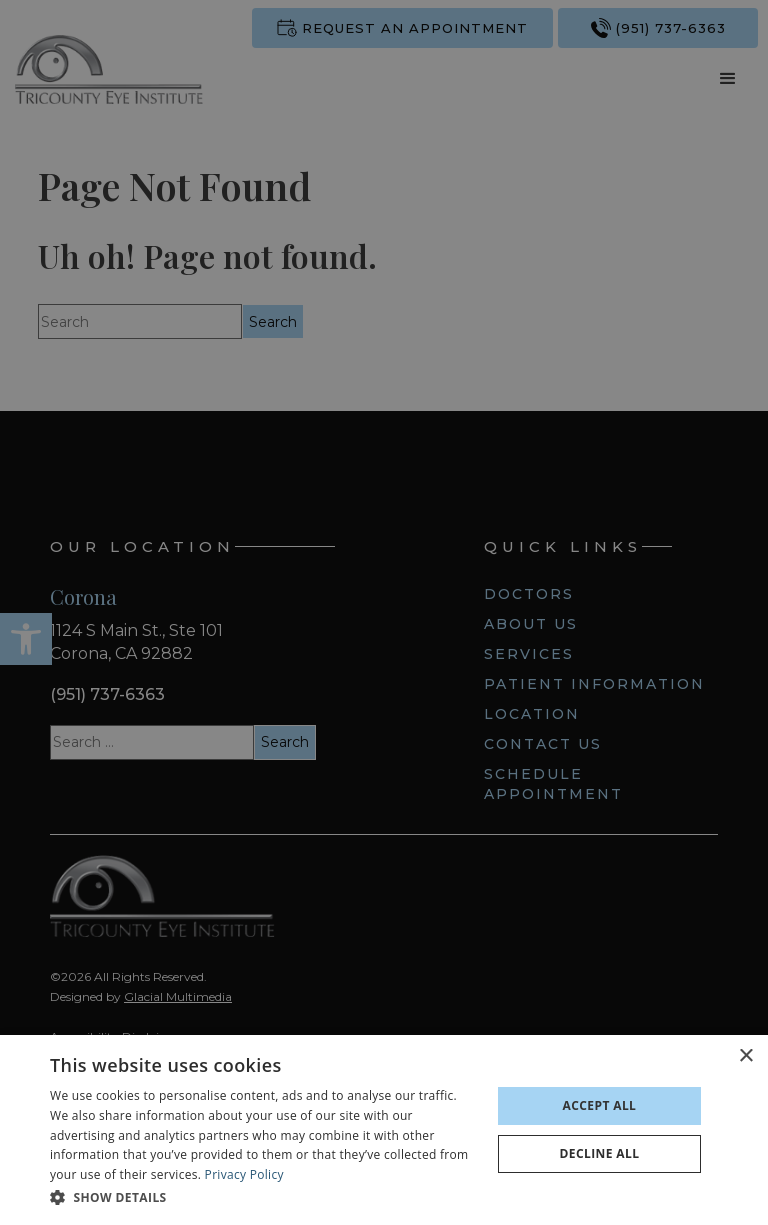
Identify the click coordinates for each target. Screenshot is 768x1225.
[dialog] (384, 1130)
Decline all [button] (600, 1153)
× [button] (745, 1056)
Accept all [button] (600, 1105)
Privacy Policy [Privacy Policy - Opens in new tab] (244, 1174)
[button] (264, 1197)
